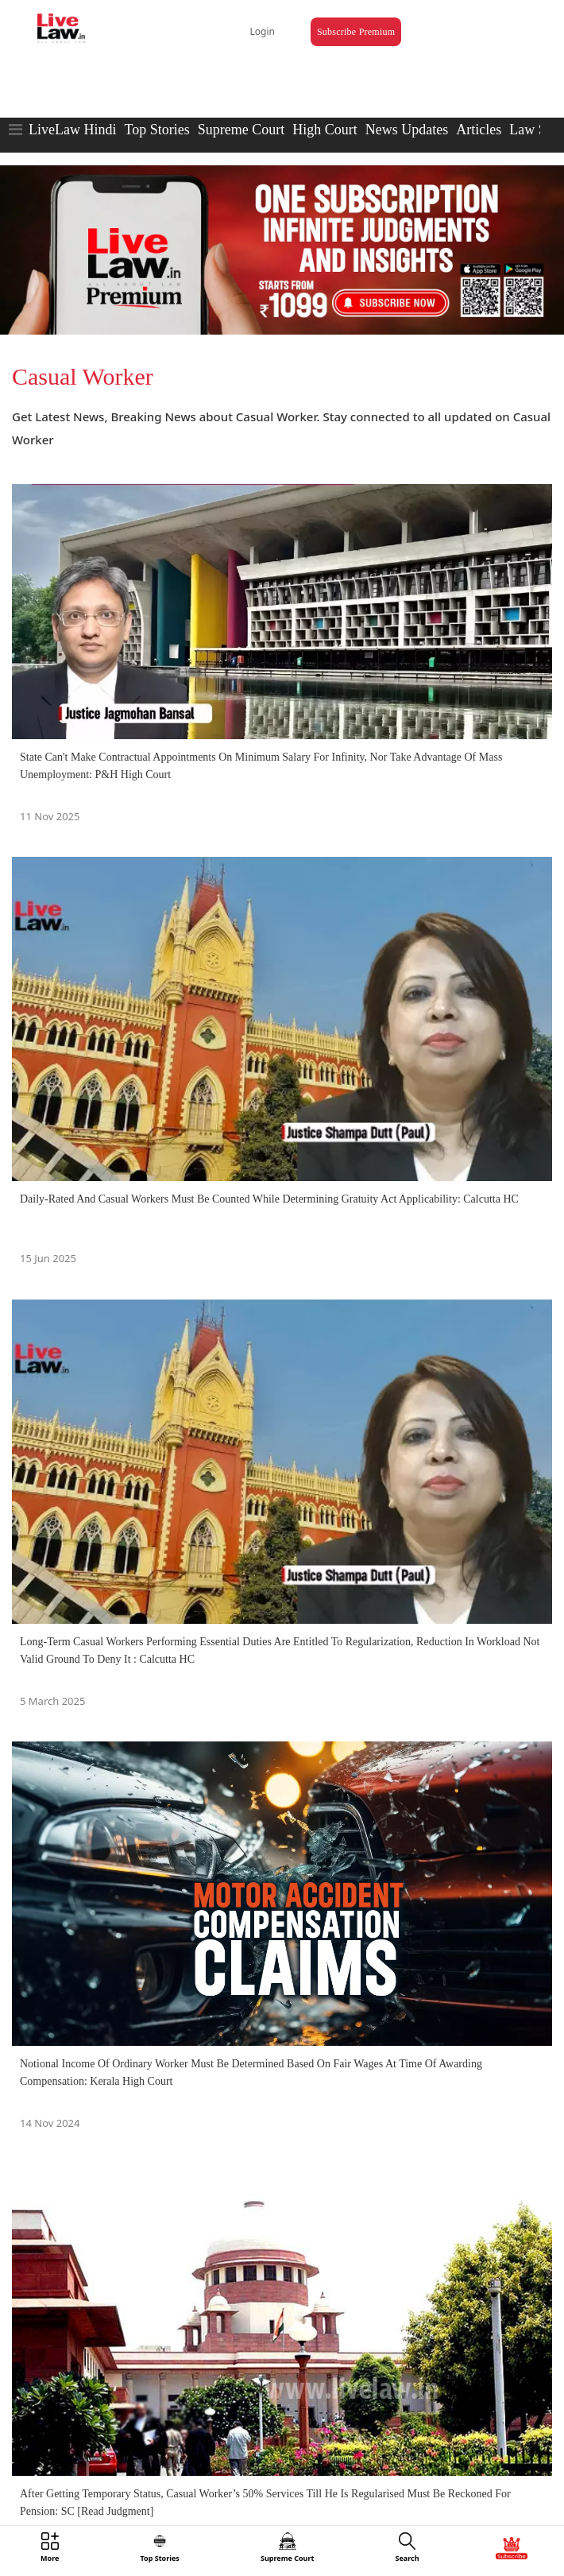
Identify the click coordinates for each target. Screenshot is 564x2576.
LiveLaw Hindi (72, 130)
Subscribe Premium (356, 31)
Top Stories (156, 130)
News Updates (406, 130)
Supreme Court (241, 130)
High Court (324, 130)
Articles (478, 130)
